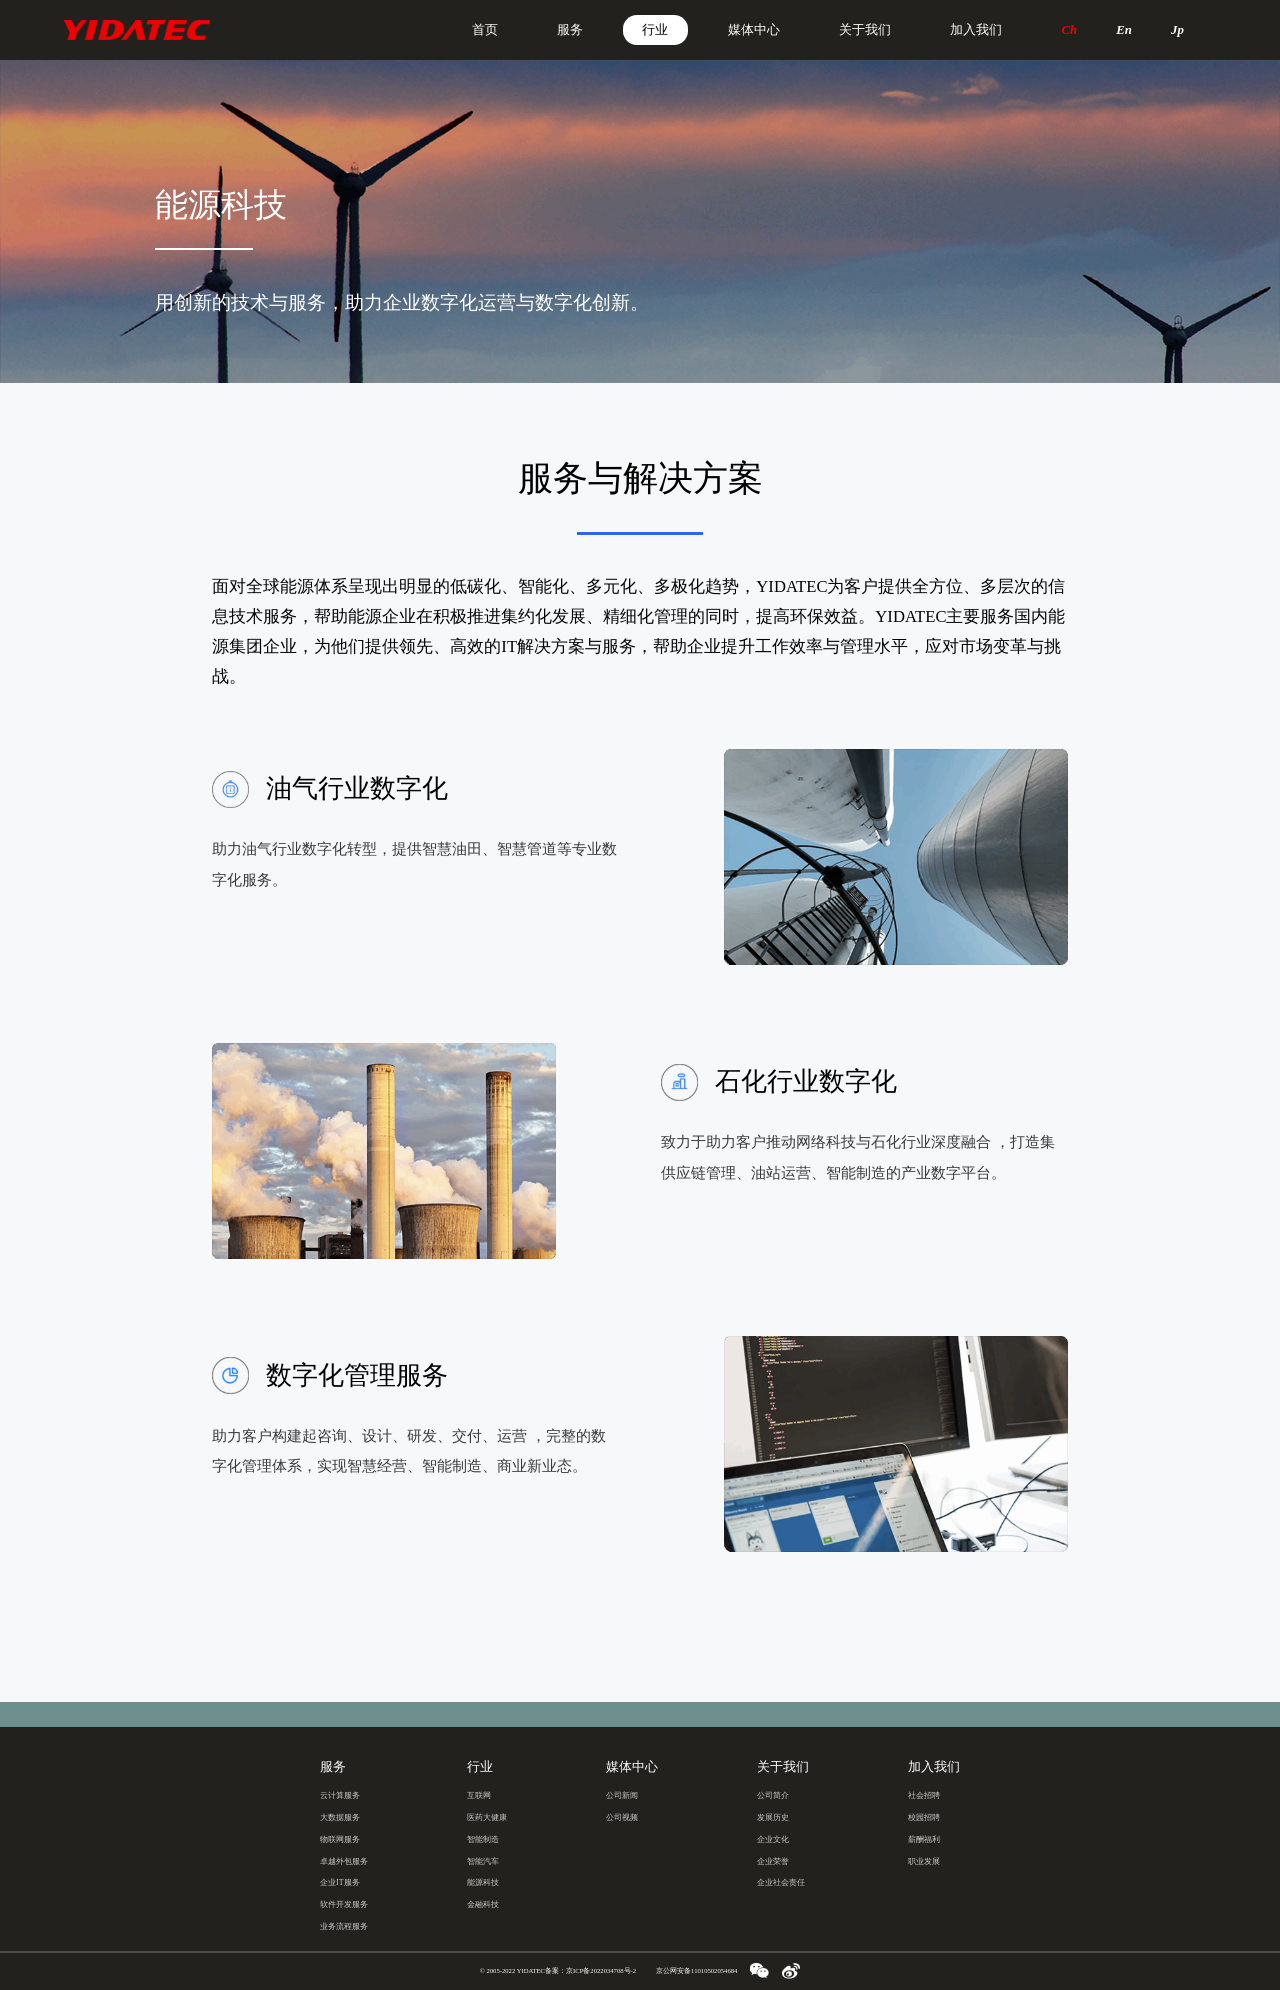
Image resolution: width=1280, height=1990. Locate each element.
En (1124, 30)
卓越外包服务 (344, 1861)
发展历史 (773, 1817)
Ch (1070, 30)
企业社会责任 (781, 1882)
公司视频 (622, 1817)
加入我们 (976, 30)
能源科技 (483, 1882)
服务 (570, 30)
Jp (1177, 30)
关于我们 (865, 30)
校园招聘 (924, 1817)
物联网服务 (340, 1839)
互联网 (479, 1795)
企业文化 (773, 1839)
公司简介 (773, 1795)
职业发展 (924, 1861)
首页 (485, 30)
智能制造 (483, 1839)
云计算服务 (340, 1795)
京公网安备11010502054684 (696, 1970)
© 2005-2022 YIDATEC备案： (558, 1970)
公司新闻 (622, 1795)
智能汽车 (483, 1861)
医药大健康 (487, 1817)
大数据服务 (340, 1817)
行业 (655, 30)
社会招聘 (924, 1795)
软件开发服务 (344, 1904)
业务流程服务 (344, 1926)
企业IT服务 (340, 1882)
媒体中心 (754, 30)
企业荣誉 (773, 1861)
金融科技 (483, 1904)
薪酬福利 (924, 1839)
